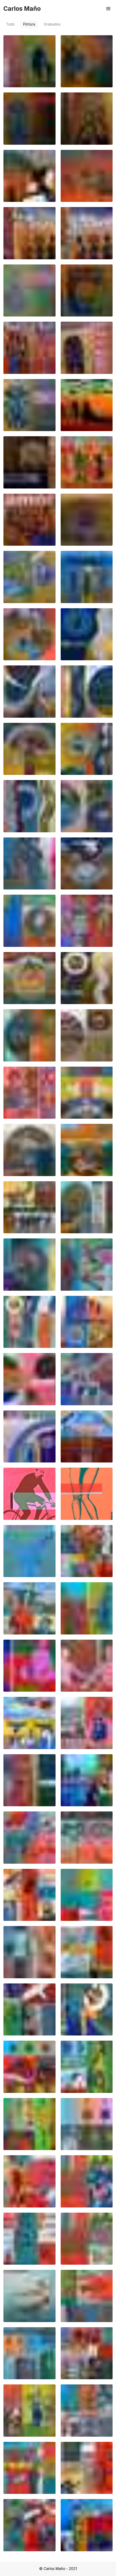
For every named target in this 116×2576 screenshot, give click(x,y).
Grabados (52, 24)
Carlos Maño (22, 8)
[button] (29, 61)
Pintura (29, 24)
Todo (10, 24)
